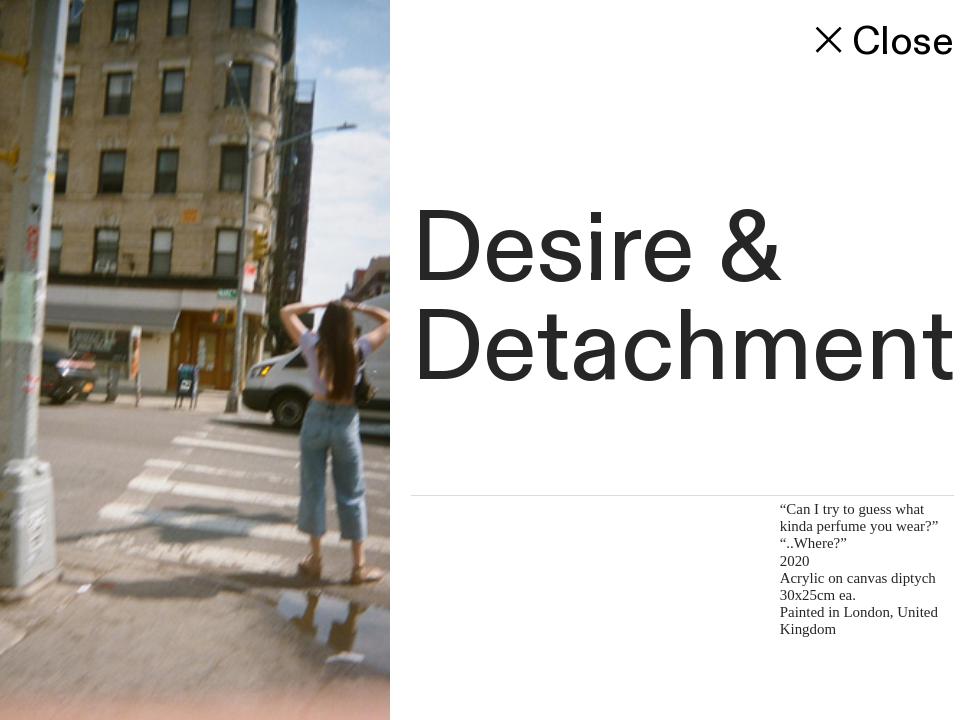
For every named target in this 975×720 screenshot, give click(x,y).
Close (879, 42)
